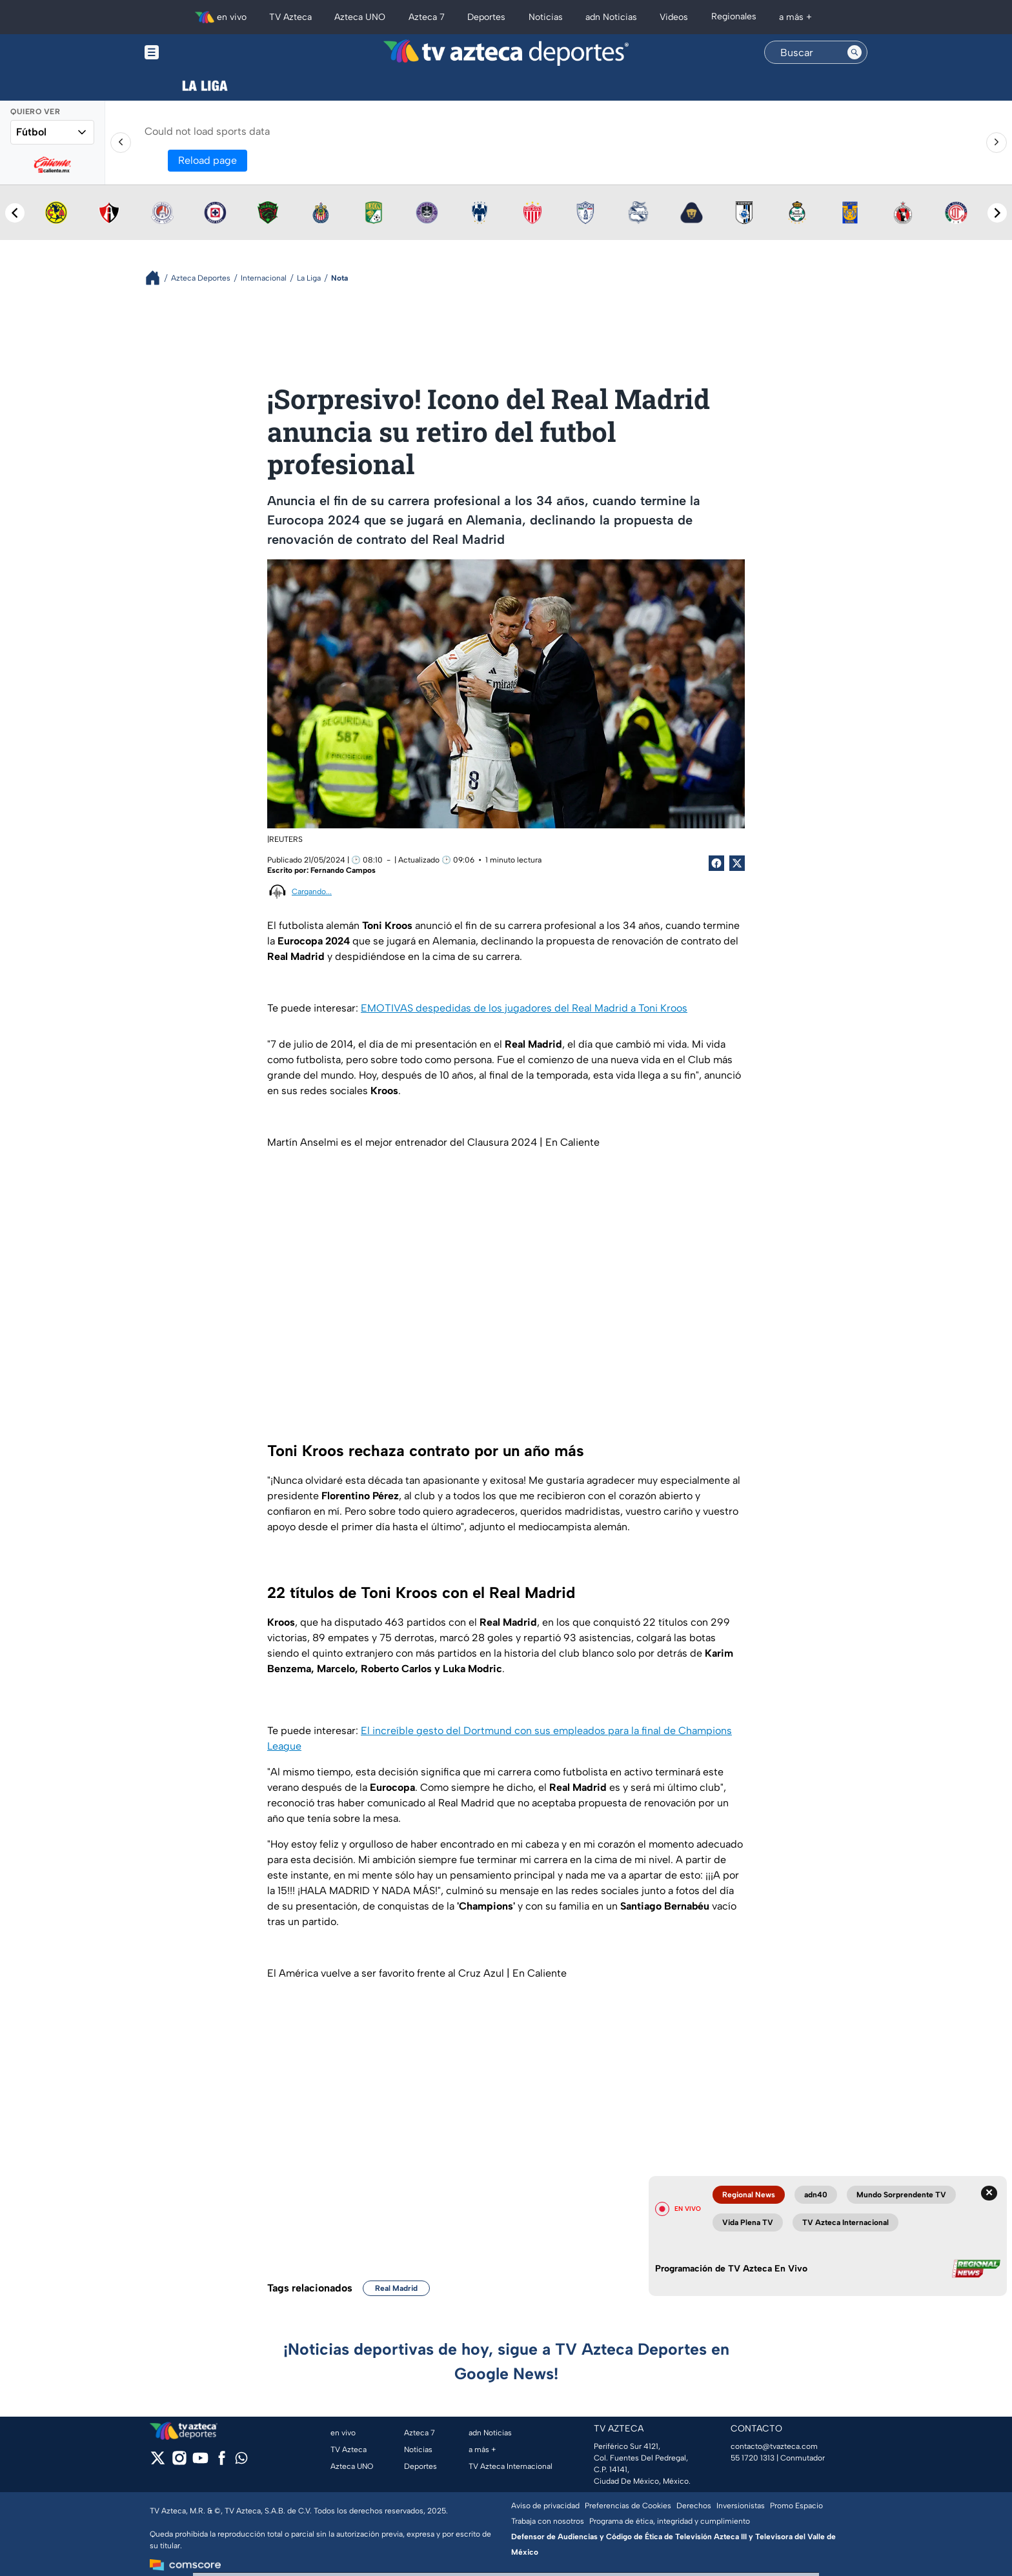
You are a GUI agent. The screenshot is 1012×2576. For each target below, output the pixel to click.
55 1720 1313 (752, 2457)
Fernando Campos (343, 870)
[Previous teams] (15, 213)
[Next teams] (997, 213)
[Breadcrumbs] (158, 278)
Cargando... (312, 891)
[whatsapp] (241, 2461)
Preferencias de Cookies (628, 2505)
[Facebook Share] (716, 863)
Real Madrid (396, 2288)
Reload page (207, 160)
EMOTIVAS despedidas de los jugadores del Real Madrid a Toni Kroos (524, 1008)
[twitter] (158, 2462)
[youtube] (200, 2462)
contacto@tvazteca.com (774, 2446)
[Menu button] (196, 52)
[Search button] (854, 52)
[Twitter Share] (737, 863)
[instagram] (179, 2462)
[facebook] (222, 2462)
